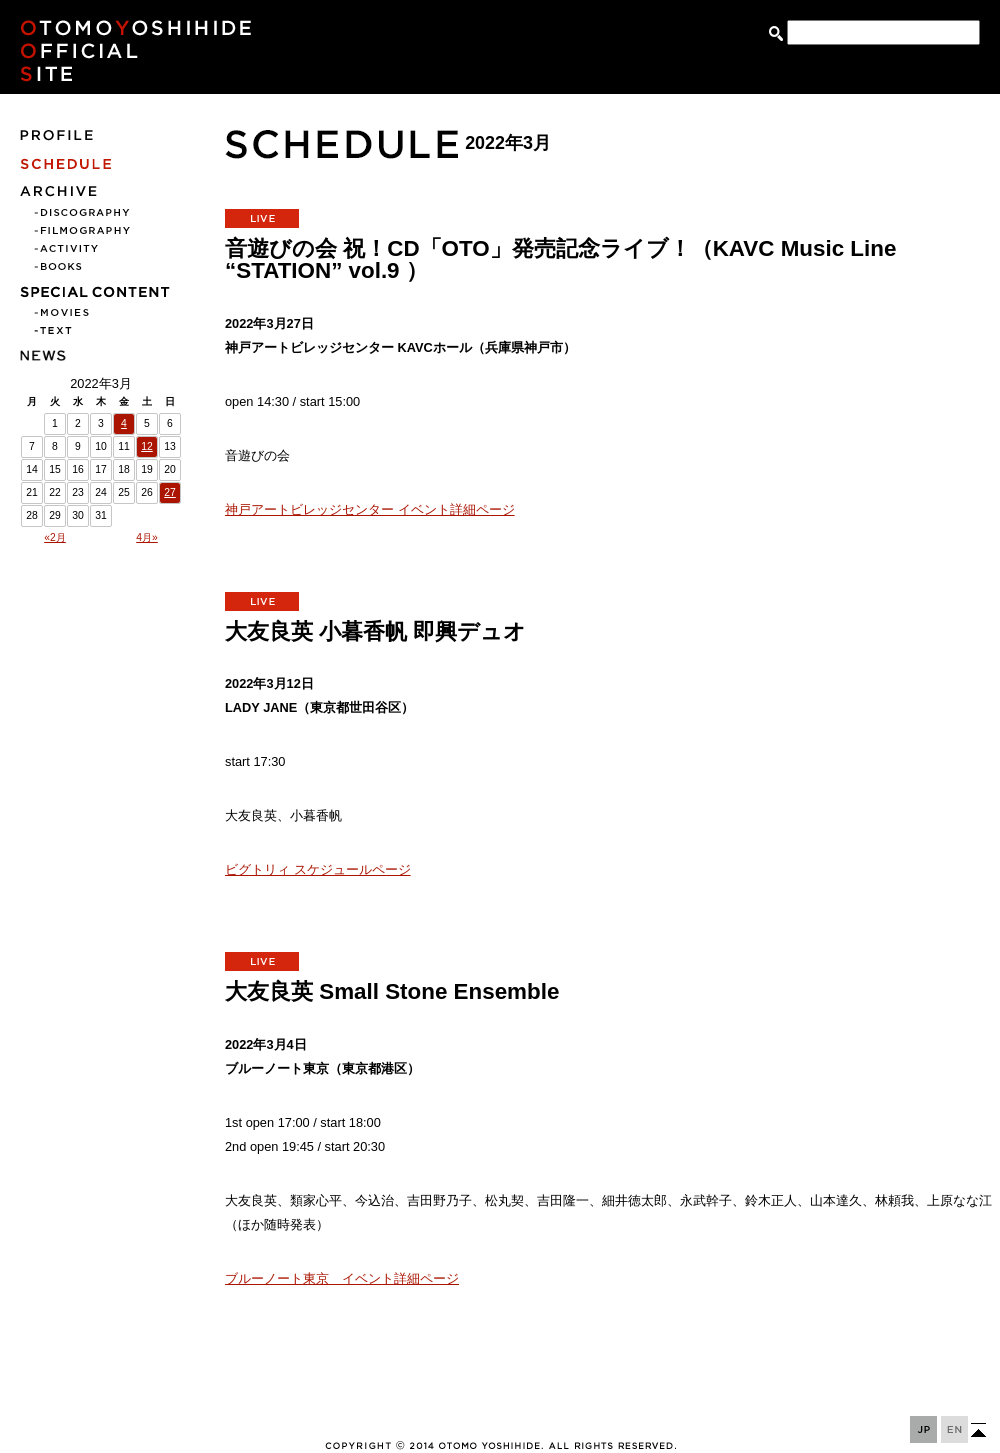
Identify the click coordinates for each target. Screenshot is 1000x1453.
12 (147, 446)
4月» (147, 537)
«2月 (55, 537)
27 (170, 492)
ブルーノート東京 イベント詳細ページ (342, 1278)
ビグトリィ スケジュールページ (318, 869)
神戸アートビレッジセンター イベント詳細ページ (370, 509)
